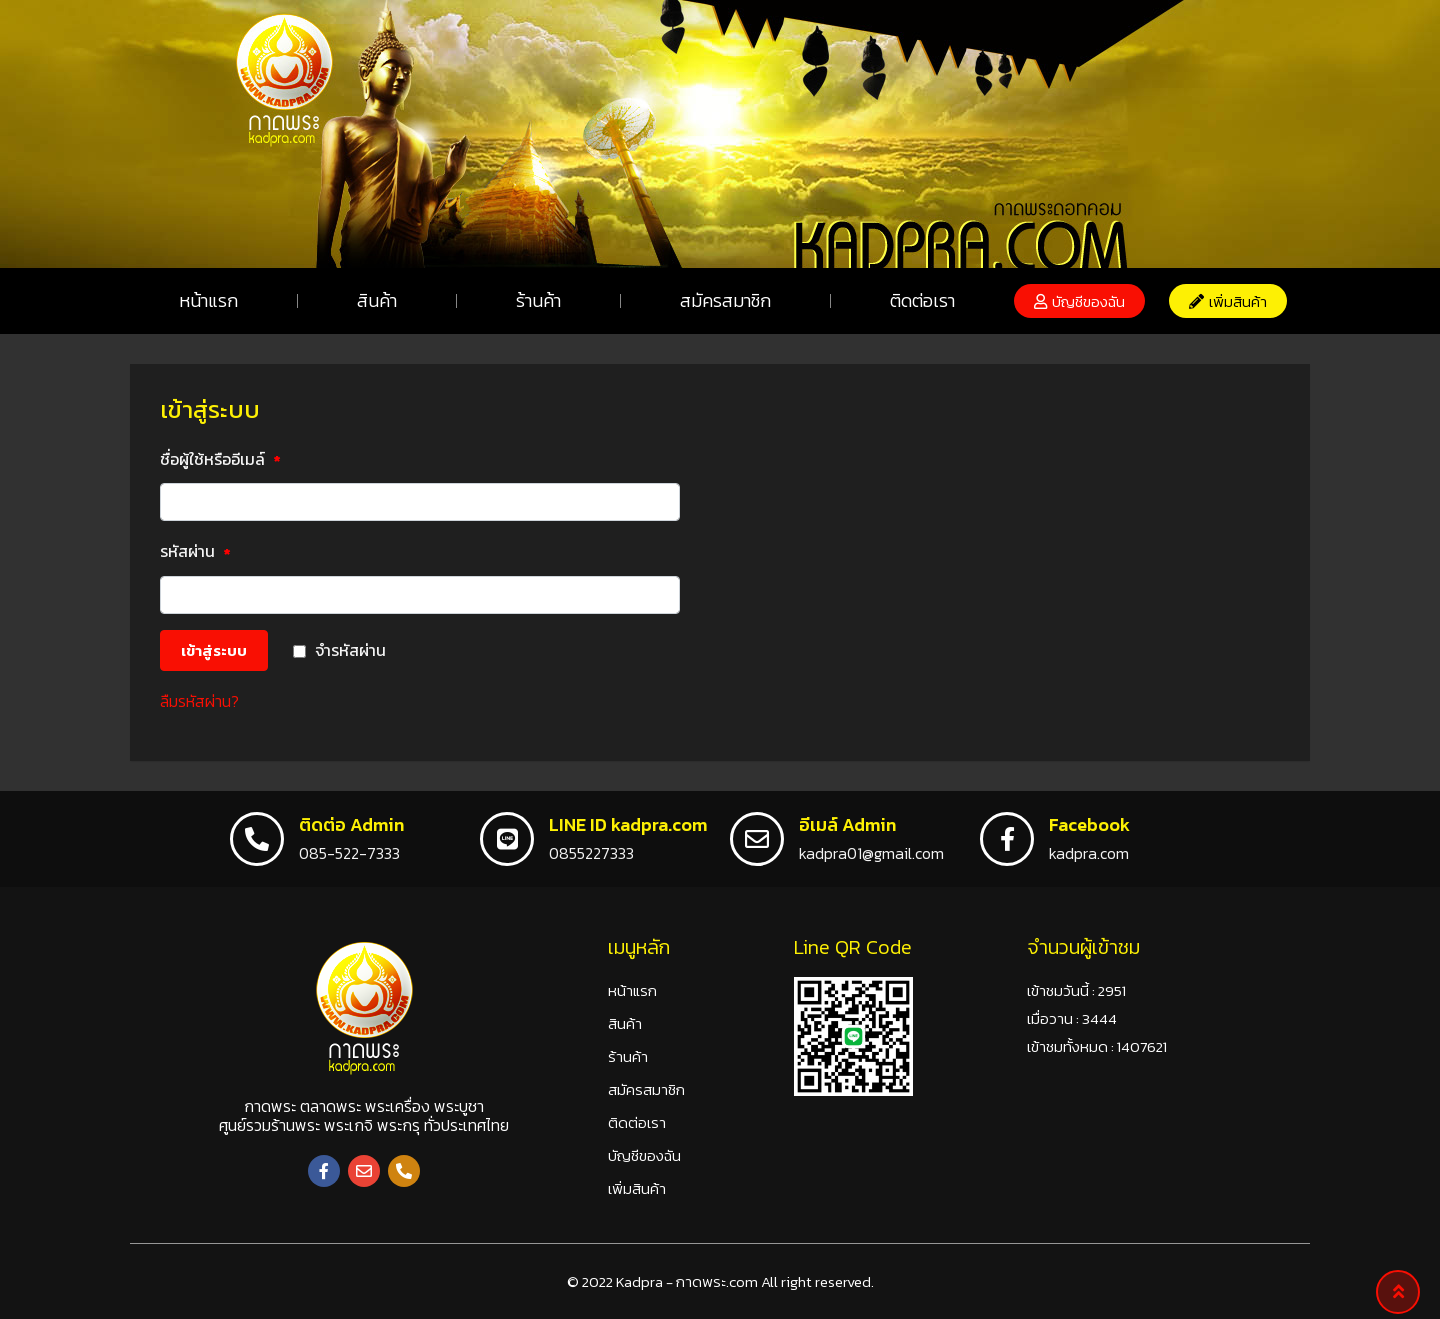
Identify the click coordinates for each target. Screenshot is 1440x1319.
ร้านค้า (538, 300)
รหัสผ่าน (195, 553)
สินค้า (377, 300)
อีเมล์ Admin (847, 824)
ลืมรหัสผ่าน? (199, 701)
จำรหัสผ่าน (350, 650)
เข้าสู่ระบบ (214, 650)
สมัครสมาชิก (725, 300)
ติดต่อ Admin (351, 824)
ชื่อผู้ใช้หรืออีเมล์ (220, 461)
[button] (1079, 301)
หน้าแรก (208, 300)
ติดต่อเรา (922, 300)
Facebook (1089, 824)
